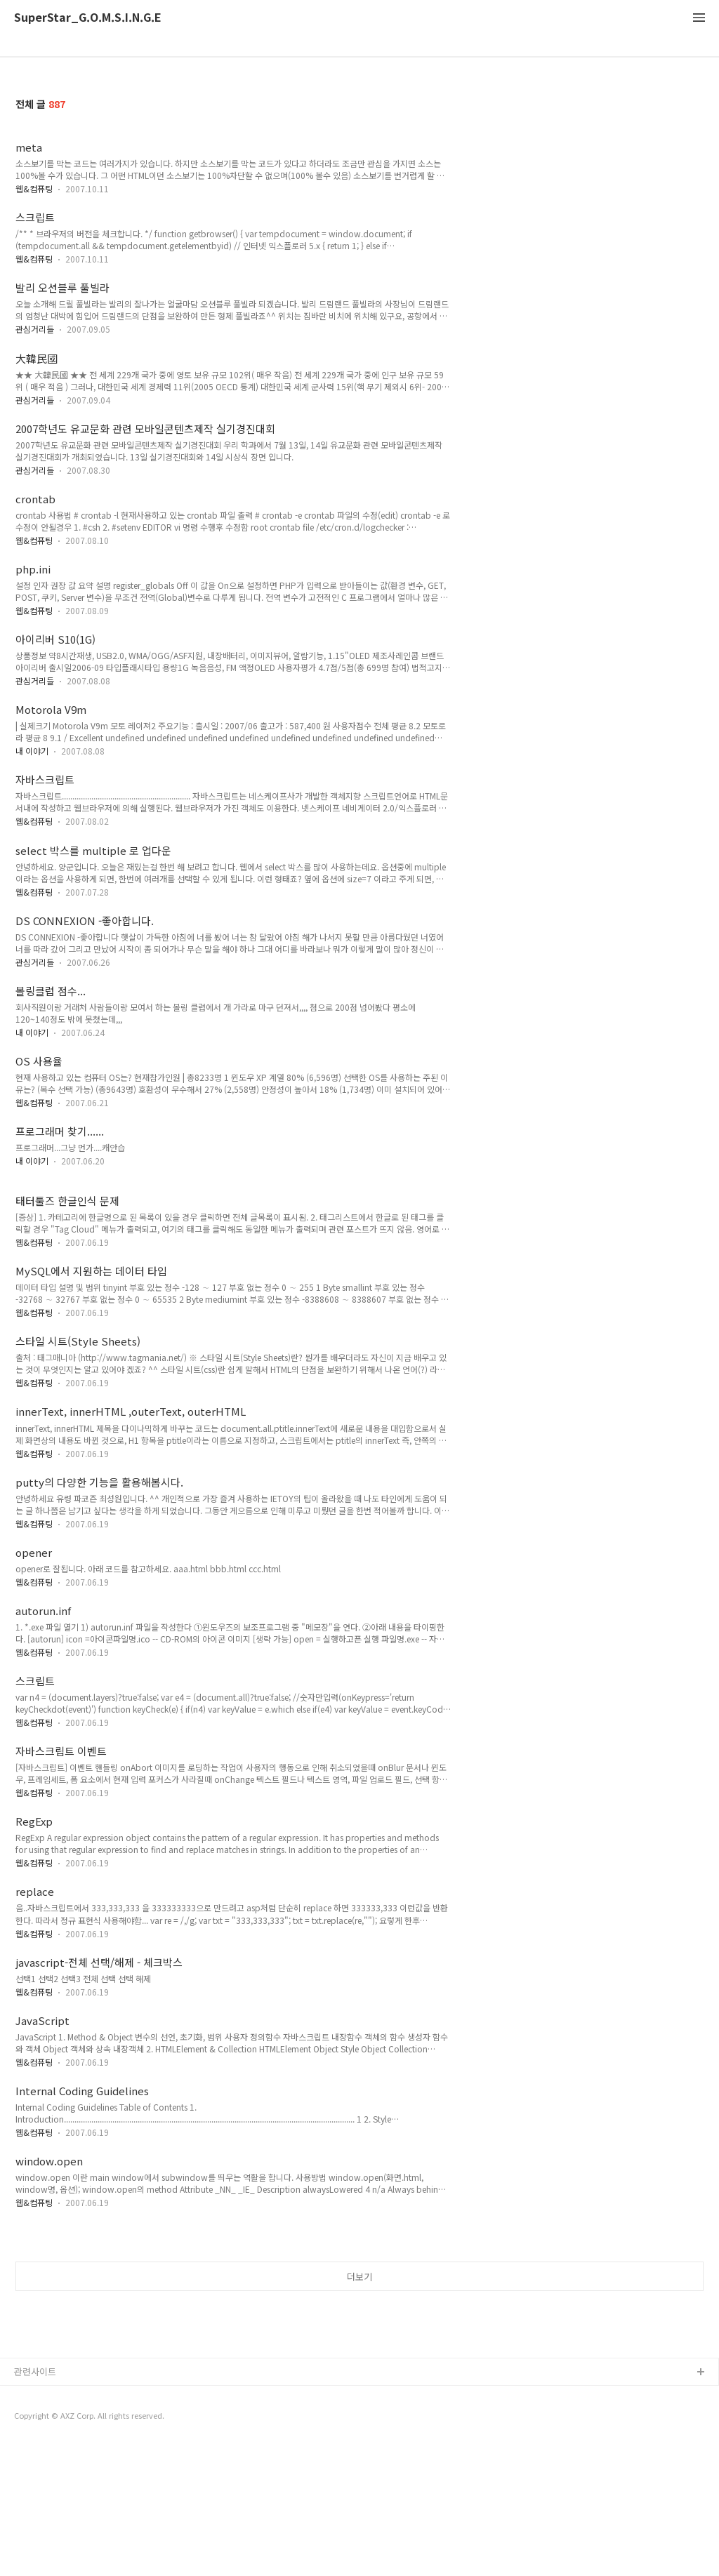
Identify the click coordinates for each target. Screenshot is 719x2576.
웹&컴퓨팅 (34, 188)
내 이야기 (31, 751)
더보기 (359, 2342)
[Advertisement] (359, 2293)
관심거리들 (34, 329)
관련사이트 (35, 2501)
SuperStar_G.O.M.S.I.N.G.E (87, 18)
